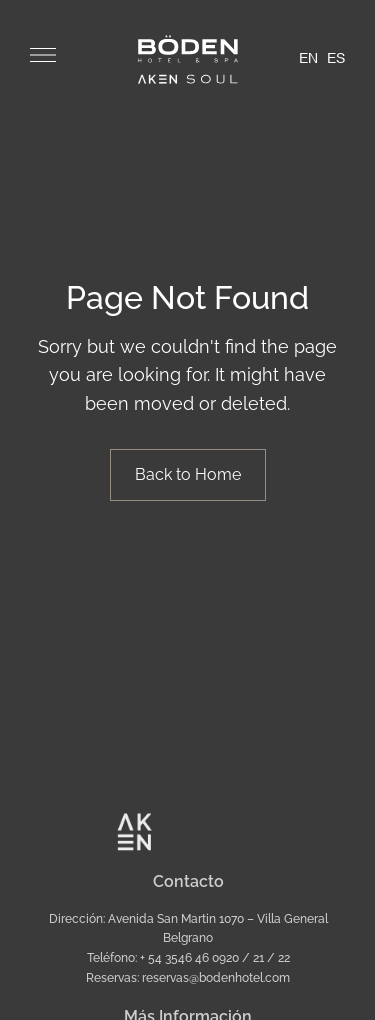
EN (308, 59)
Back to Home (188, 474)
